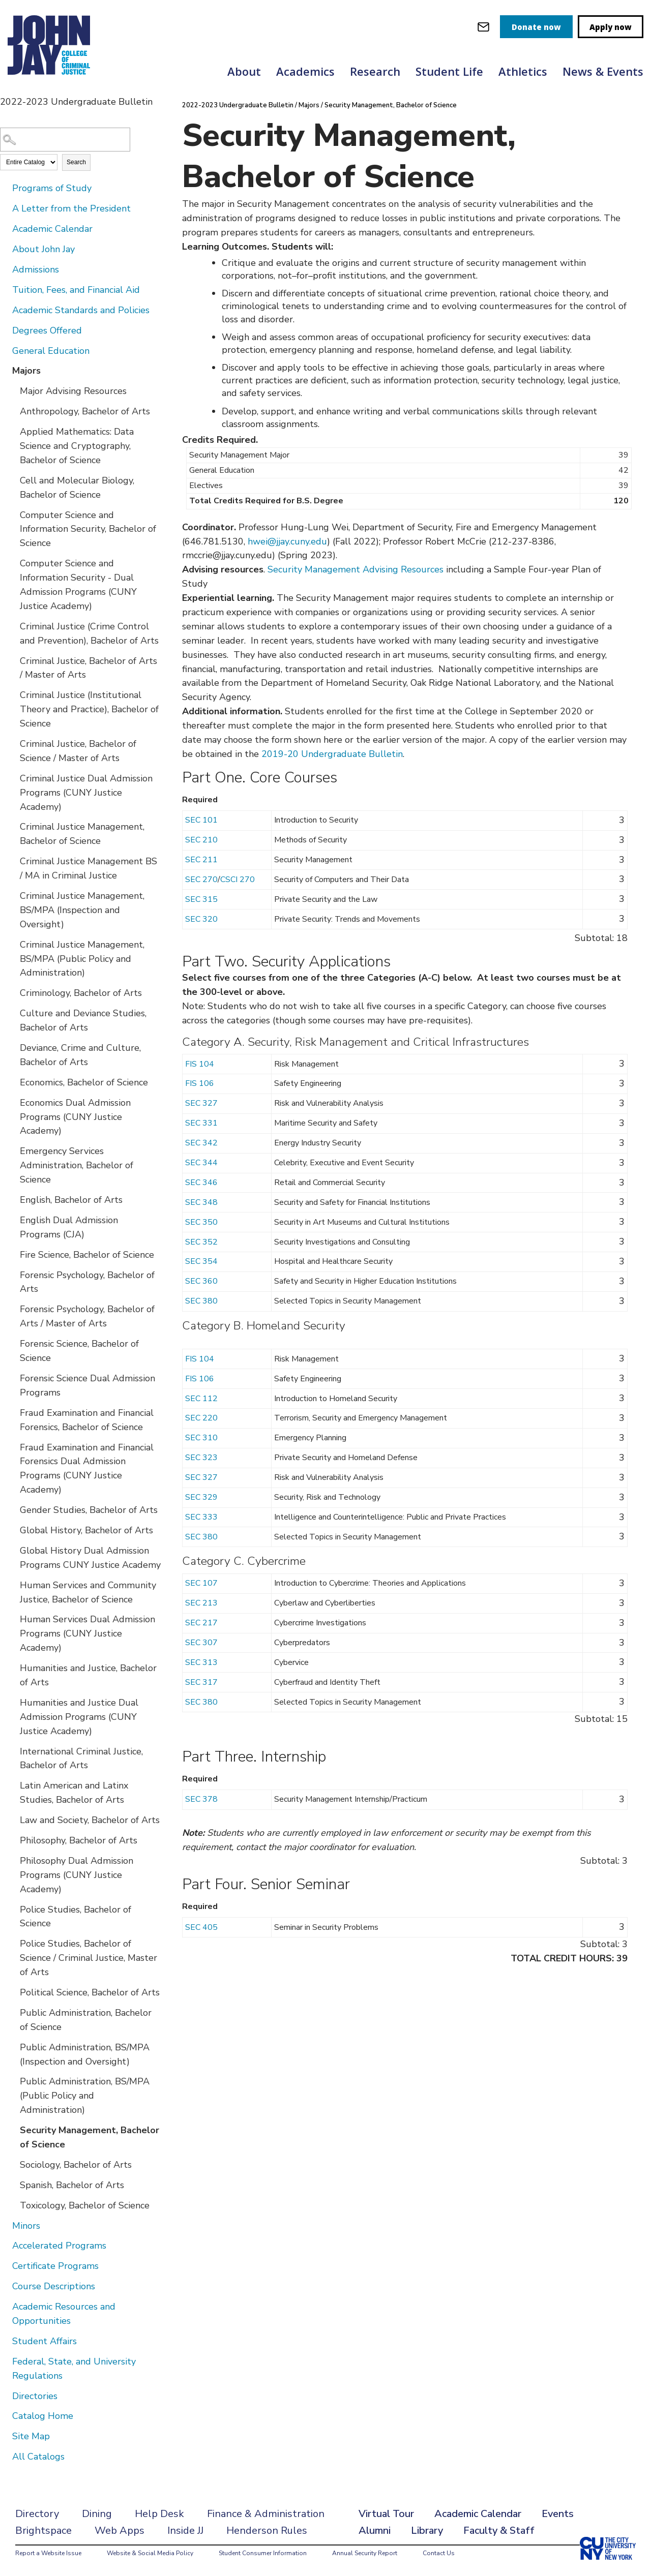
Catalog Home (42, 2416)
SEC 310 (201, 1437)
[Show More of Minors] (5, 2225)
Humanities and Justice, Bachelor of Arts (88, 1675)
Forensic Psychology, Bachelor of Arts (87, 1282)
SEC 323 (201, 1457)
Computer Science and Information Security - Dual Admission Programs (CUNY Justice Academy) (78, 584)
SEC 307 (201, 1642)
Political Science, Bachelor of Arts (90, 1992)
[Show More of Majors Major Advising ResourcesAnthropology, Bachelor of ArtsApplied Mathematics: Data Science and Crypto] (5, 370)
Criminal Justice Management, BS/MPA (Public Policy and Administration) (82, 958)
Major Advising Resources (73, 391)
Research (375, 71)
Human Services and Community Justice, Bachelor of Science (88, 1592)
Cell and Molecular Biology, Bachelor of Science (77, 487)
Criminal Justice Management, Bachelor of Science (82, 834)
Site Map (31, 2436)
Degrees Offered (47, 330)
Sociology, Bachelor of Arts (76, 2165)
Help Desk (159, 2514)
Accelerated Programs (59, 2245)
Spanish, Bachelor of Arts (72, 2185)
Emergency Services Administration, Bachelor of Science (76, 1165)
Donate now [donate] (536, 27)
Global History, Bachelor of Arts (86, 1530)
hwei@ (262, 541)
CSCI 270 (237, 879)
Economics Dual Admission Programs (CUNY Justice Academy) (75, 1117)
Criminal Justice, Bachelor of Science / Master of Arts (78, 751)
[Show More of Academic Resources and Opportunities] (5, 2306)
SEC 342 (201, 1142)
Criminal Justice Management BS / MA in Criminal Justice (88, 868)
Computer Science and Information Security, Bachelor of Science (88, 529)
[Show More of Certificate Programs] (5, 2265)
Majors (26, 371)
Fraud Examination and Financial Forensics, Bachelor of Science (87, 1420)
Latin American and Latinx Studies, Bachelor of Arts (74, 1792)
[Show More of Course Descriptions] (5, 2286)
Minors (26, 2226)
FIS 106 (199, 1083)
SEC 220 (201, 1417)
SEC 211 (201, 859)
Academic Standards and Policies (81, 310)
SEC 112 (201, 1398)
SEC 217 (201, 1622)
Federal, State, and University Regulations (74, 2368)
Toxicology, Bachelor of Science (85, 2205)
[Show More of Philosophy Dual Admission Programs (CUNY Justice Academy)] (13, 1860)
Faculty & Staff (499, 2530)
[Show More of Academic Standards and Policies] (5, 310)
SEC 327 (201, 1103)
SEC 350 (201, 1222)
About (244, 71)
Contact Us (439, 2553)
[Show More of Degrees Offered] (5, 330)
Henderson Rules (266, 2530)
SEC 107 (201, 1583)
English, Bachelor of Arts (71, 1200)
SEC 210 (201, 839)
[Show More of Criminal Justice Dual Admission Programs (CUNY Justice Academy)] (13, 778)
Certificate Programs (55, 2266)
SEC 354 (201, 1261)
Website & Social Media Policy (150, 2553)
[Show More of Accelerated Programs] (5, 2245)
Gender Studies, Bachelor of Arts (89, 1510)
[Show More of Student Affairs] (5, 2341)
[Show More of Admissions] (5, 269)
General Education (51, 351)
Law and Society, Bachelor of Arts (90, 1820)
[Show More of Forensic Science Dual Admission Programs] (13, 1378)
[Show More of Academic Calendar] (5, 228)
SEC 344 (201, 1162)
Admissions (35, 269)
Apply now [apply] (610, 27)
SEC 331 (201, 1123)
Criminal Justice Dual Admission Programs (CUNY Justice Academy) (86, 792)
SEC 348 (201, 1202)
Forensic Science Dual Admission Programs (87, 1385)
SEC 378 (201, 1799)
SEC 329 (201, 1497)
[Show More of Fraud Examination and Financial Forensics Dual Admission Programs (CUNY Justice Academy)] (13, 1447)
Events (558, 2514)
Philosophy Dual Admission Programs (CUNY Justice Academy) (76, 1875)
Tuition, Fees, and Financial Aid (76, 290)
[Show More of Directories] (5, 2395)
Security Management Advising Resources (355, 569)
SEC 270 (201, 879)
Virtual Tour (386, 2514)
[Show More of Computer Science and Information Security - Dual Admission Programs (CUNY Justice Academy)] (13, 563)
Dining (97, 2514)
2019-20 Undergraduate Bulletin (332, 754)
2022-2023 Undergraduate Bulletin (237, 105)
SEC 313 (201, 1662)
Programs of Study (52, 188)
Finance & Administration (265, 2514)
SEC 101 (201, 820)
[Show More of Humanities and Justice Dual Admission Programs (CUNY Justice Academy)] (13, 1702)
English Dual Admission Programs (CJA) (69, 1227)
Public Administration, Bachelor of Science (86, 2020)
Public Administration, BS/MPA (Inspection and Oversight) (85, 2054)
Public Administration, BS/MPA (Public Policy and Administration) (85, 2095)
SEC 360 (201, 1281)
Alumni (375, 2530)
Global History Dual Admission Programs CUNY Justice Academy (90, 1557)
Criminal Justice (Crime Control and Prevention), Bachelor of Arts (89, 633)
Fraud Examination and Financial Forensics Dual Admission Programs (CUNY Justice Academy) (87, 1468)
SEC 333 (201, 1517)
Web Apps (119, 2530)
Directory (37, 2514)
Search (76, 162)
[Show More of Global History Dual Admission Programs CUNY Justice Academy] (13, 1550)
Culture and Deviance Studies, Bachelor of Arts (83, 1020)
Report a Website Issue (48, 2553)
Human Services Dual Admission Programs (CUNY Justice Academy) (87, 1633)
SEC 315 (201, 899)
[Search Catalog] (65, 139)
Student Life (449, 71)
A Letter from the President (71, 208)
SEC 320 (201, 919)
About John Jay (43, 249)
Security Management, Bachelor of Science (89, 2137)
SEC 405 (201, 1927)
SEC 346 (201, 1182)
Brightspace (43, 2530)
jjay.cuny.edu (301, 541)
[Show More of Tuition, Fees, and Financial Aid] (5, 289)
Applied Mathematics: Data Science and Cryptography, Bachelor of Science (77, 446)
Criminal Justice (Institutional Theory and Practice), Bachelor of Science (89, 709)
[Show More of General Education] (5, 350)
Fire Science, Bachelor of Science (87, 1255)
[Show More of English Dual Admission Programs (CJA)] (13, 1220)
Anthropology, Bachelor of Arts (85, 411)
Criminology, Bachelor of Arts (81, 993)
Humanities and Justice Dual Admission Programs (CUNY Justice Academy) (79, 1716)
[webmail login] (483, 26)
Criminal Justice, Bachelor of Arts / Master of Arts (88, 668)
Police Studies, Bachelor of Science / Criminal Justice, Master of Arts (88, 1957)
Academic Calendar (52, 229)
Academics (305, 71)
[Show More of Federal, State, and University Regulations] (5, 2361)
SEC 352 (201, 1242)
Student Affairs (44, 2341)
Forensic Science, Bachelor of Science (79, 1351)
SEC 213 (201, 1603)
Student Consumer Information (263, 2553)
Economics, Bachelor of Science (84, 1082)
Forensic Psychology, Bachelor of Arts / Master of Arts (87, 1316)
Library (427, 2530)
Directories (34, 2396)
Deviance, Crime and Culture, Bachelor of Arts (80, 1055)
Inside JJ (185, 2530)
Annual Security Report (364, 2553)
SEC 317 (201, 1682)
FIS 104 (199, 1064)
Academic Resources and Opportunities (63, 2313)
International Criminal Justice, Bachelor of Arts (81, 1758)
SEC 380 (201, 1301)
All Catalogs (38, 2456)
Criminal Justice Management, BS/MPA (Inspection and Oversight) (82, 910)
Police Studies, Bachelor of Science (75, 1916)
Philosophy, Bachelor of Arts (78, 1840)
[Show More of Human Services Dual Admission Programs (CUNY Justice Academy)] (13, 1619)
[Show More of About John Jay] (5, 249)
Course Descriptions (53, 2286)
